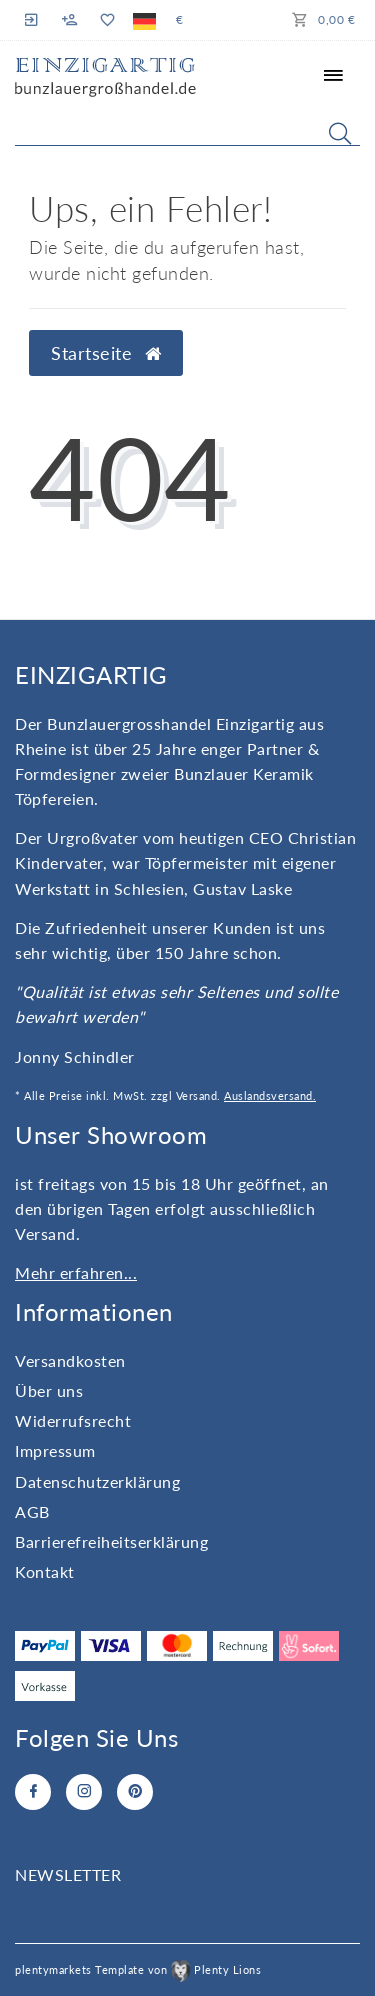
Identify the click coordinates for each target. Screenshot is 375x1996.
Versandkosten (70, 1360)
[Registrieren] (70, 20)
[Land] (144, 20)
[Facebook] (33, 1792)
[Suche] (340, 133)
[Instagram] (84, 1792)
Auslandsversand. (270, 1095)
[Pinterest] (135, 1792)
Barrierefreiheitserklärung (111, 1541)
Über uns (49, 1390)
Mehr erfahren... (76, 1272)
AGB (32, 1511)
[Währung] (180, 20)
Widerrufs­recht (73, 1420)
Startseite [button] (106, 353)
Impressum (55, 1450)
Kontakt (45, 1571)
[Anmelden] (34, 19)
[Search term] (187, 129)
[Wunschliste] (106, 20)
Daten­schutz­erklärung (97, 1481)
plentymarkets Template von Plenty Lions (138, 1969)
